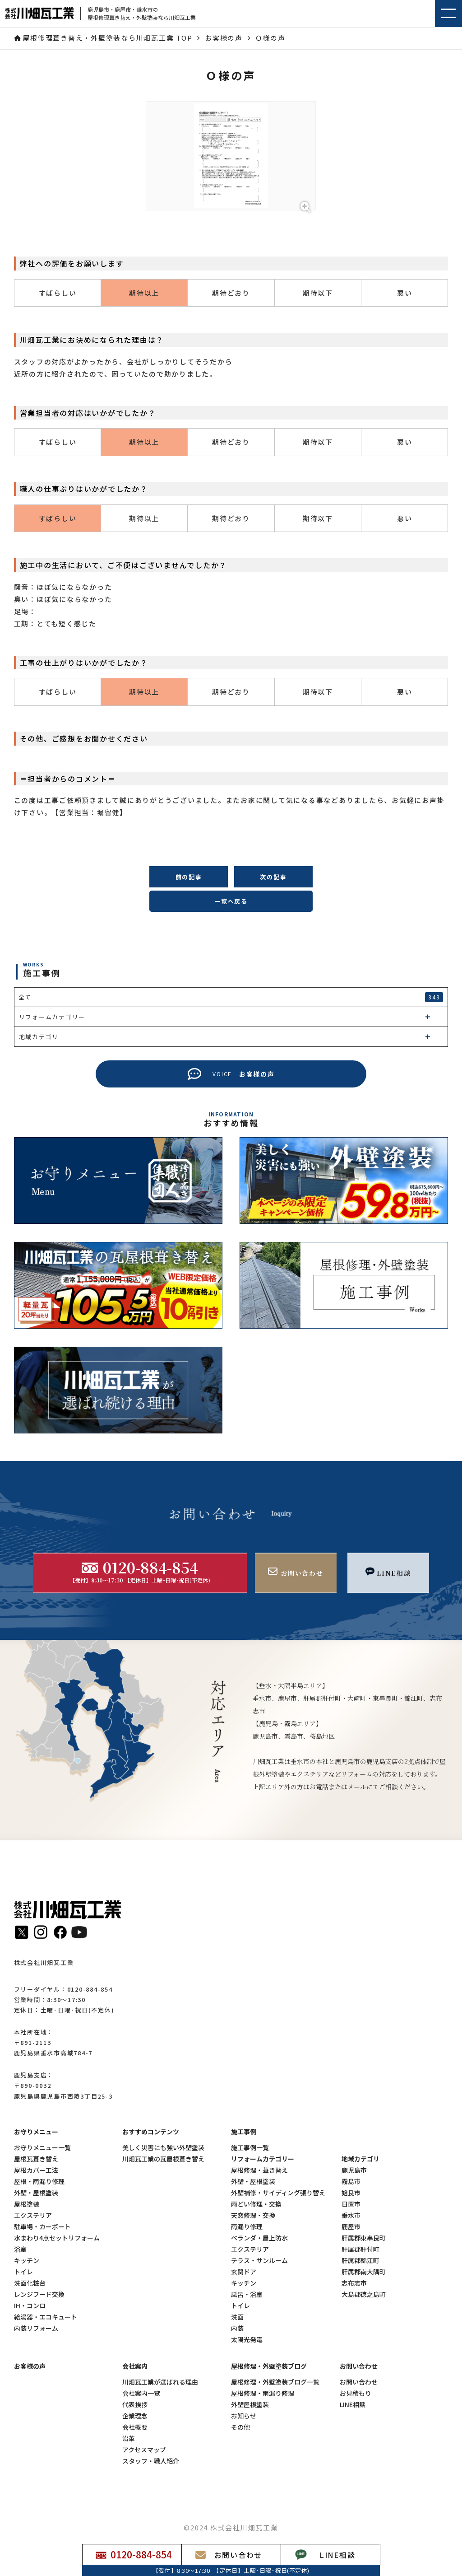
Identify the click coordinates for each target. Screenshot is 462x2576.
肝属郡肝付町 (360, 2249)
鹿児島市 (354, 2170)
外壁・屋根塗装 (36, 2193)
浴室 (20, 2249)
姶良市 (351, 2193)
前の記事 (189, 877)
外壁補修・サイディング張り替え (278, 2193)
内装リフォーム (36, 2328)
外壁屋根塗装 (250, 2404)
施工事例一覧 (250, 2147)
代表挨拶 (135, 2404)
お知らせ (243, 2416)
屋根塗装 (26, 2204)
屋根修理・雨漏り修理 (262, 2393)
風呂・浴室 (247, 2294)
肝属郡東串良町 (364, 2238)
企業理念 (135, 2416)
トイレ (23, 2272)
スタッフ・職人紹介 (150, 2461)
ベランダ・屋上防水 (259, 2238)
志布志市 (354, 2283)
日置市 (351, 2204)
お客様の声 (30, 2366)
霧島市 (351, 2181)
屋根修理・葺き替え (259, 2170)
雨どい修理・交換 (256, 2204)
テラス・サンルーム (259, 2260)
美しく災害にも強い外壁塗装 (163, 2147)
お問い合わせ (359, 2382)
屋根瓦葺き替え (36, 2159)
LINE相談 (352, 2404)
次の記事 (273, 877)
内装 (237, 2328)
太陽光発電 (247, 2339)
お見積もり (355, 2393)
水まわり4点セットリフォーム (57, 2238)
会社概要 (135, 2427)
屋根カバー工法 (36, 2170)
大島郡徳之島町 (364, 2294)
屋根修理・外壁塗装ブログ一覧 (275, 2382)
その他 (240, 2427)
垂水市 (351, 2215)
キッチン (26, 2260)
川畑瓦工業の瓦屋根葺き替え (163, 2159)
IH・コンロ (30, 2305)
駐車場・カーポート (42, 2226)
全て (231, 997)
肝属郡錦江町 (360, 2260)
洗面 (237, 2317)
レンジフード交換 (39, 2294)
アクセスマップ (144, 2449)
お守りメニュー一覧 (42, 2147)
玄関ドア (243, 2272)
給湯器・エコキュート (45, 2317)
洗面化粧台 (30, 2283)
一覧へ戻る (231, 901)
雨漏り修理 (247, 2226)
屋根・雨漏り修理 (39, 2181)
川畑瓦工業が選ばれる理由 (160, 2382)
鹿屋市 (351, 2226)
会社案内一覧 (141, 2393)
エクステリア (33, 2215)
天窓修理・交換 (253, 2215)
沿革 (128, 2438)
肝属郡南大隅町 (364, 2272)
